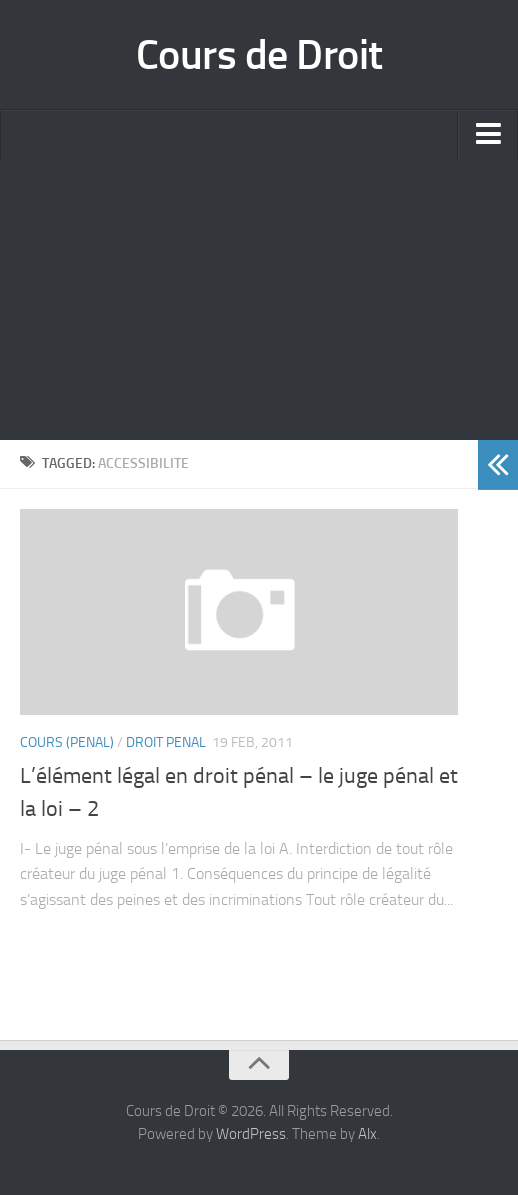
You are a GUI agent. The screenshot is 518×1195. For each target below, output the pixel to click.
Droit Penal (166, 742)
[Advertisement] (259, 300)
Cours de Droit (259, 55)
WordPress (251, 1134)
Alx (367, 1134)
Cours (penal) (67, 742)
